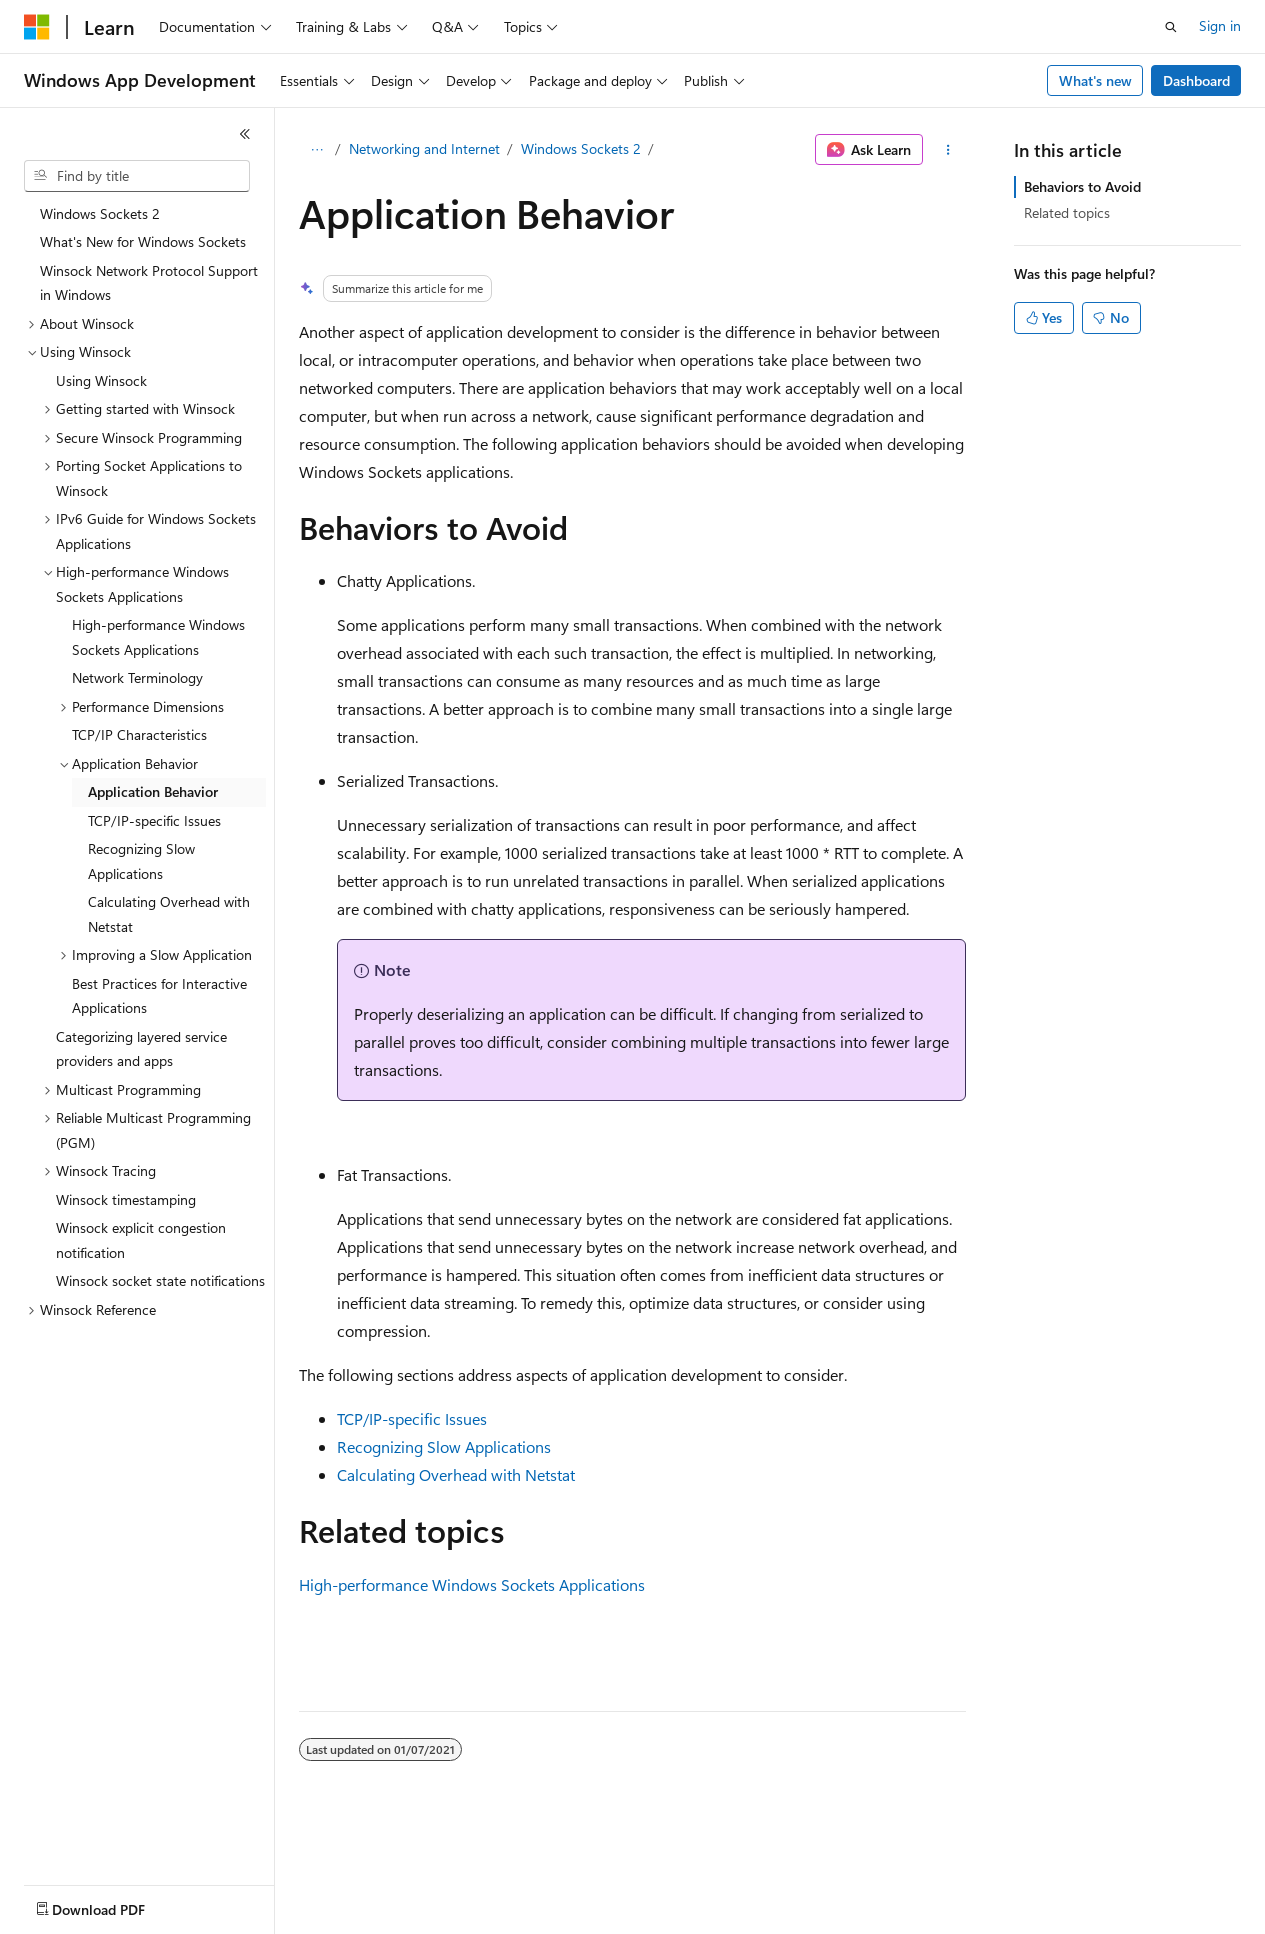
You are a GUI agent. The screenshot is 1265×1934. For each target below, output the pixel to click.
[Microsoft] (37, 27)
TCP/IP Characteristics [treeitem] (139, 734)
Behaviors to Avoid (1082, 186)
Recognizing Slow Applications (444, 1446)
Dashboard (1196, 80)
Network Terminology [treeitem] (137, 677)
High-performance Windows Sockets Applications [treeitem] (158, 637)
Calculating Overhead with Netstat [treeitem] (169, 914)
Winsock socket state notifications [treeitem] (160, 1280)
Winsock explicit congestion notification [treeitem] (141, 1240)
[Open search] (1171, 27)
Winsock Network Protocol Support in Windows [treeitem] (149, 283)
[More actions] (948, 150)
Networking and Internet (424, 148)
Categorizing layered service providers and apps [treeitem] (141, 1049)
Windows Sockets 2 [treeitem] (100, 213)
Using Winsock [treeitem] (101, 380)
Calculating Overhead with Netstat (456, 1474)
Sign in (1220, 25)
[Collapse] (245, 134)
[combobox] (137, 176)
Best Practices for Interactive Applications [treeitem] (159, 996)
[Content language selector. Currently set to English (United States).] (115, 1905)
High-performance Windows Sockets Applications (472, 1584)
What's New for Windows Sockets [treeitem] (143, 241)
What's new (1095, 80)
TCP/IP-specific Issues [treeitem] (154, 820)
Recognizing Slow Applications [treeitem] (141, 861)
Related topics (1067, 212)
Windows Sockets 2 (581, 148)
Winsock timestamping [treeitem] (126, 1199)
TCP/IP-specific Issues (412, 1418)
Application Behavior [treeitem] (153, 791)
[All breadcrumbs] (316, 150)
